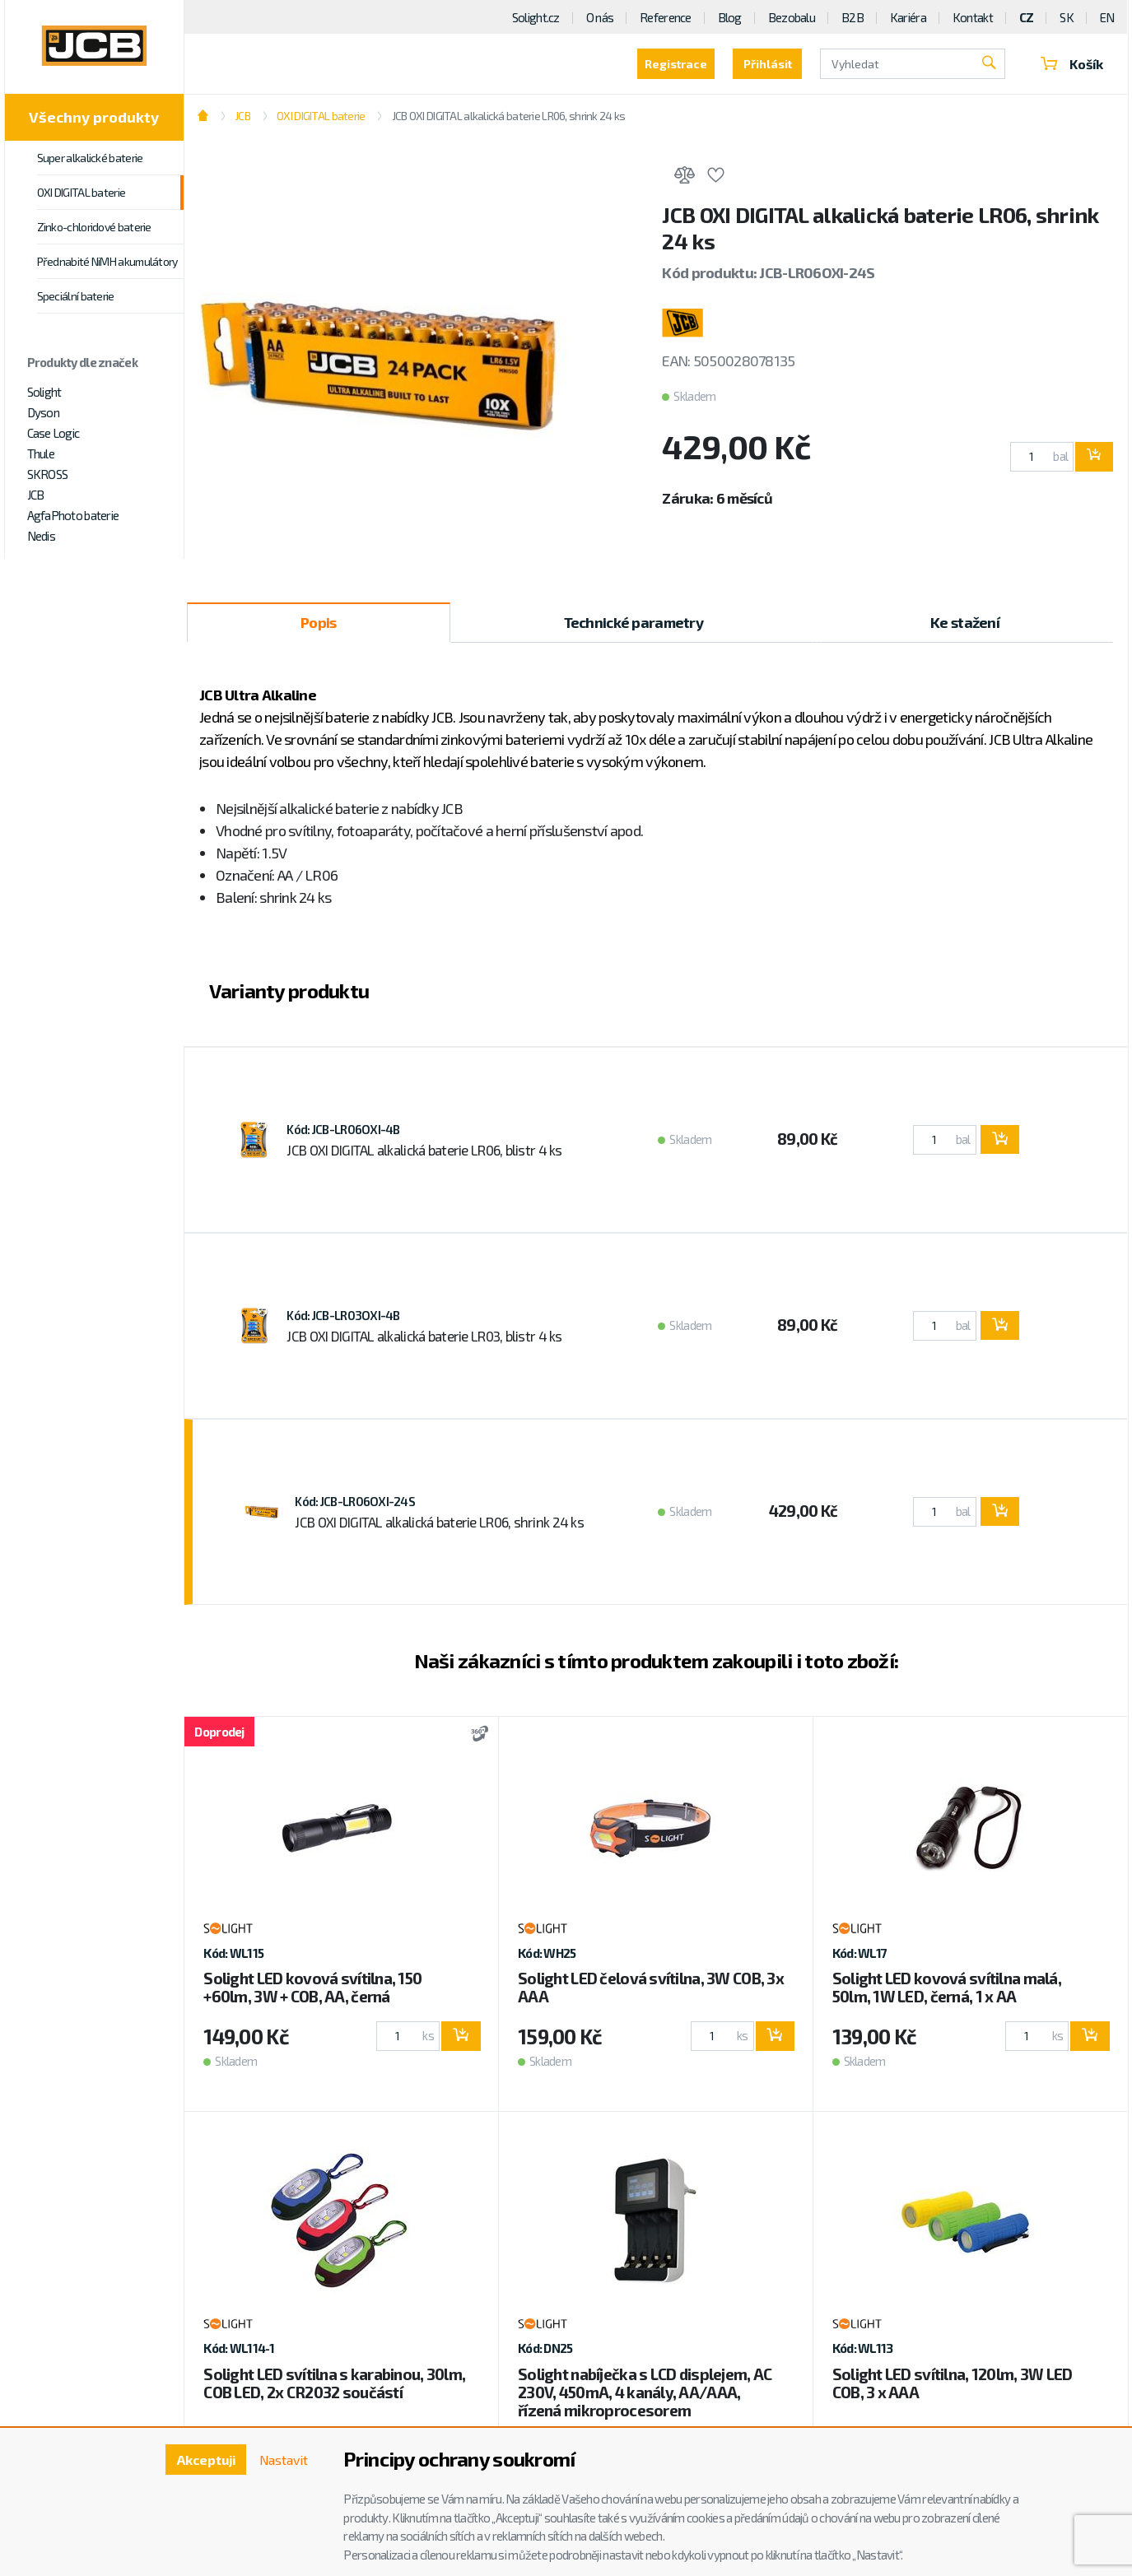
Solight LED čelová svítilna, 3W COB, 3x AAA (651, 1987)
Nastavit (283, 2459)
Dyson (43, 412)
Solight (44, 391)
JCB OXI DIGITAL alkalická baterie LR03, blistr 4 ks (423, 1336)
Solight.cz (536, 17)
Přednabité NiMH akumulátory (107, 261)
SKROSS (47, 474)
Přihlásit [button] (763, 64)
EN (1107, 17)
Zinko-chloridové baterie (94, 227)
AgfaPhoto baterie (73, 515)
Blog (730, 17)
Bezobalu (791, 17)
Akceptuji (205, 2459)
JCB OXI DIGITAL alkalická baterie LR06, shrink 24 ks (509, 116)
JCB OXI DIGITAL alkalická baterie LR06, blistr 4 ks (423, 1150)
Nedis (41, 535)
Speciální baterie (75, 296)
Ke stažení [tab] (964, 622)
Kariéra (908, 17)
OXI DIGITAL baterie (81, 192)
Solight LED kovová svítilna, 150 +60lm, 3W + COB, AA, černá (312, 1987)
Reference (666, 17)
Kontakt (973, 17)
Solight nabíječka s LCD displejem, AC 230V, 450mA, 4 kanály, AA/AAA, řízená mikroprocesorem (644, 2392)
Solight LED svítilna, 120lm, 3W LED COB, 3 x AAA (952, 2383)
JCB (35, 494)
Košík (1070, 64)
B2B (852, 17)
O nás (599, 17)
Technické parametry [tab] (633, 622)
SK (1067, 17)
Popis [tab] (318, 622)
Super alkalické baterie (90, 158)
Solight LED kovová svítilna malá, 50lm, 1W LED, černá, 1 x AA (946, 1987)
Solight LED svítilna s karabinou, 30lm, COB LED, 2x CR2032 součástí (334, 2383)
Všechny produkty (94, 117)
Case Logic (53, 432)
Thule (40, 453)
